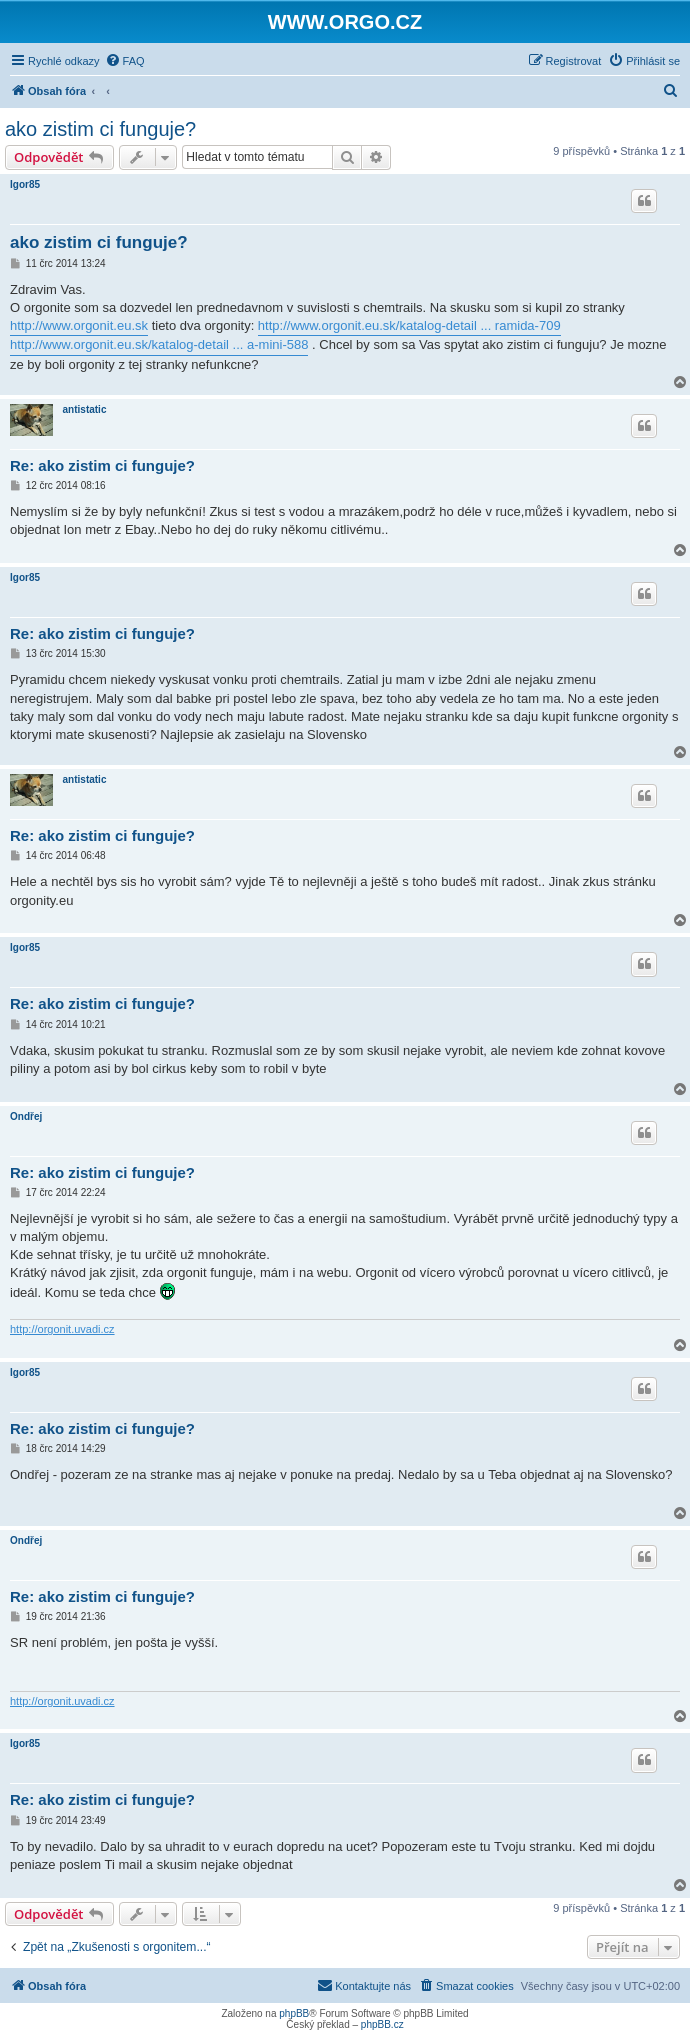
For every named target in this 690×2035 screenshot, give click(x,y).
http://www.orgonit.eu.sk (79, 325)
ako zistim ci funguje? (100, 129)
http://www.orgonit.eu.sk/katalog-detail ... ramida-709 (409, 325)
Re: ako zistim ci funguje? (102, 465)
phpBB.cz (382, 2024)
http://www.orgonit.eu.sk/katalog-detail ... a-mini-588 (159, 344)
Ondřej (26, 1116)
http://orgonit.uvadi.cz (62, 1329)
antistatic (85, 409)
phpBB (294, 2013)
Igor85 (25, 184)
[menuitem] (125, 61)
